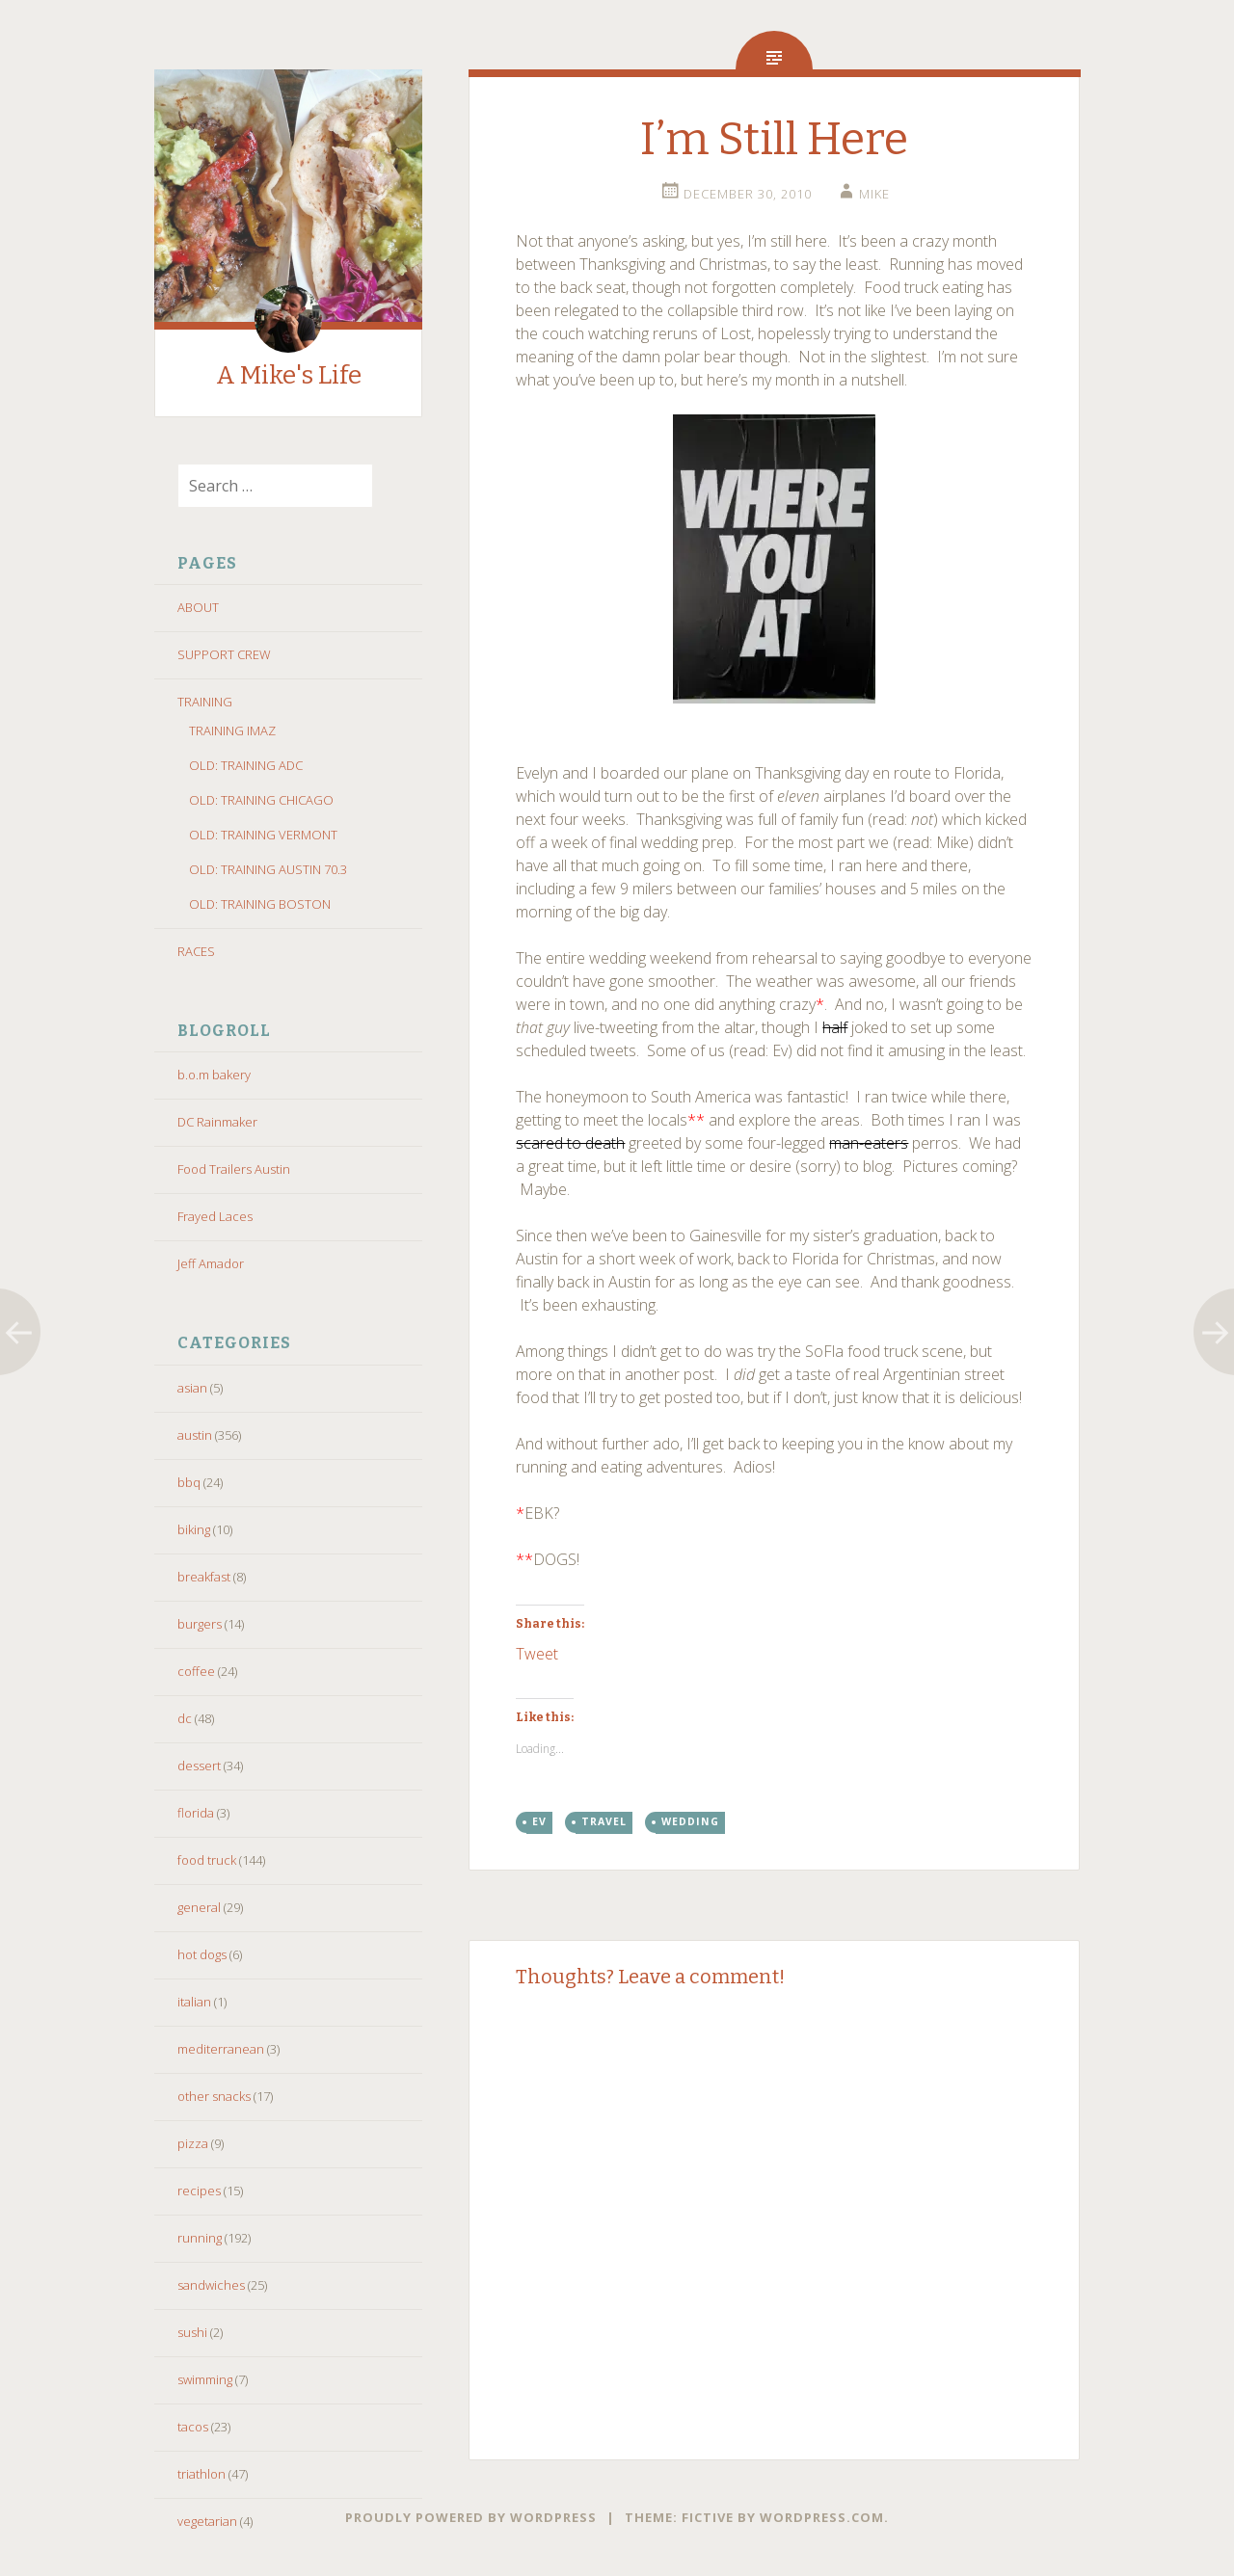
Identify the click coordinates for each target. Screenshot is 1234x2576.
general (199, 1907)
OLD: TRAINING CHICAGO (261, 800)
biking (193, 1529)
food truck (206, 1860)
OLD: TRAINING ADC (246, 765)
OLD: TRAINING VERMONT (263, 834)
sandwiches (211, 2285)
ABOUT (198, 607)
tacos (192, 2426)
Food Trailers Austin (233, 1169)
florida (195, 1812)
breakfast (203, 1576)
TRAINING (204, 701)
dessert (199, 1765)
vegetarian (207, 2521)
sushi (192, 2332)
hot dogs (202, 1954)
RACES (196, 951)
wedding (690, 1821)
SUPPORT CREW (224, 654)
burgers (199, 1624)
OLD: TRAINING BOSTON (260, 904)
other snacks (214, 2096)
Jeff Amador (210, 1263)
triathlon (201, 2474)
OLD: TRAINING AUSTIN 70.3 (268, 869)
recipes (199, 2190)
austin (194, 1435)
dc (184, 1718)
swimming (204, 2379)
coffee (196, 1671)
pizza (192, 2143)
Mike (874, 193)
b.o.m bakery (214, 1074)
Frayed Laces (215, 1216)
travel (604, 1821)
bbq (189, 1482)
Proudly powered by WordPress (471, 2517)
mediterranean (220, 2049)
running (199, 2237)
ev (539, 1821)
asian (192, 1387)
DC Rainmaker (217, 1121)
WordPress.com (822, 2517)
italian (194, 2001)
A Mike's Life (289, 375)
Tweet (537, 1651)
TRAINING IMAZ (232, 730)
